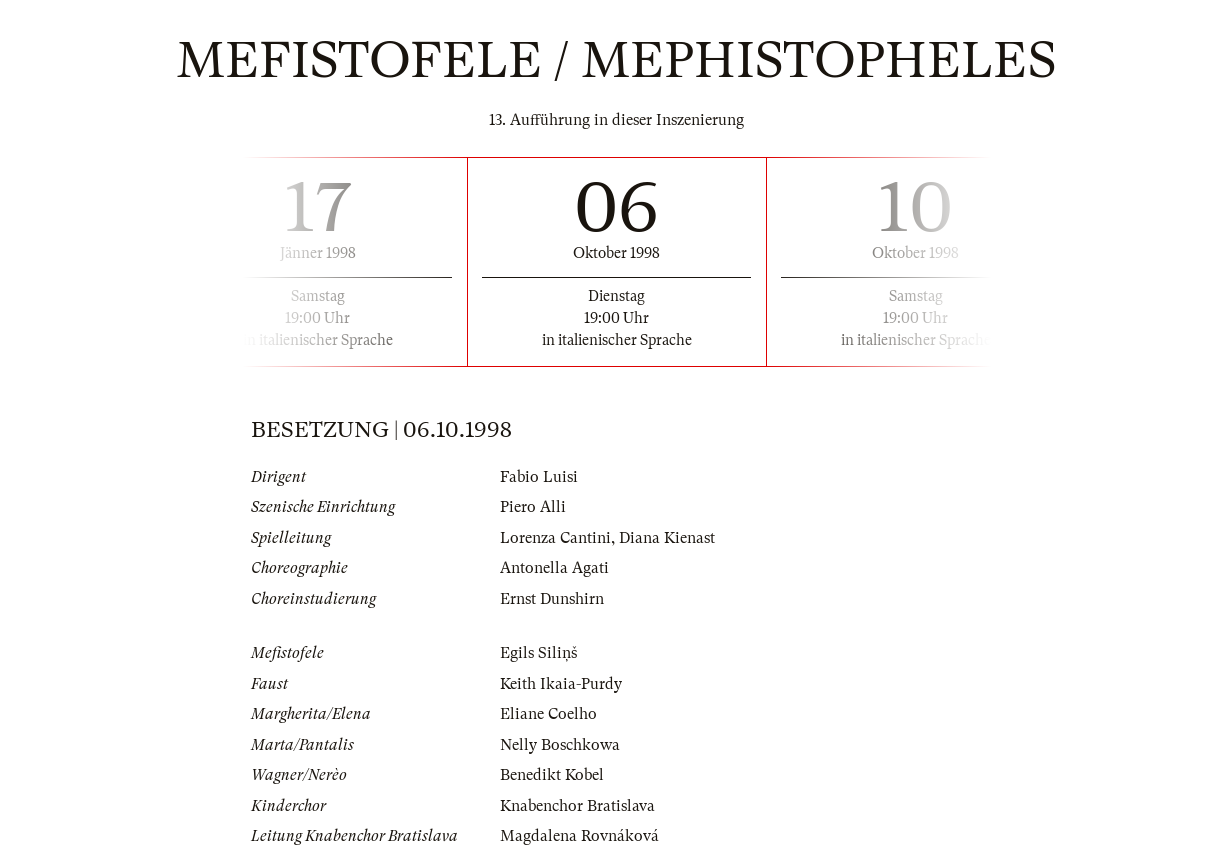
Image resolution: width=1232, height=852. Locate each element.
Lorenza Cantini (555, 538)
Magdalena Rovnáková (579, 836)
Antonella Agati (554, 568)
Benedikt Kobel (552, 775)
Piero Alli (533, 507)
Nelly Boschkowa (560, 745)
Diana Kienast (667, 538)
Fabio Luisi (539, 477)
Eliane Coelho (548, 714)
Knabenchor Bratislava (577, 806)
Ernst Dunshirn (552, 599)
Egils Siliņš (538, 653)
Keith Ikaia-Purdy (561, 684)
